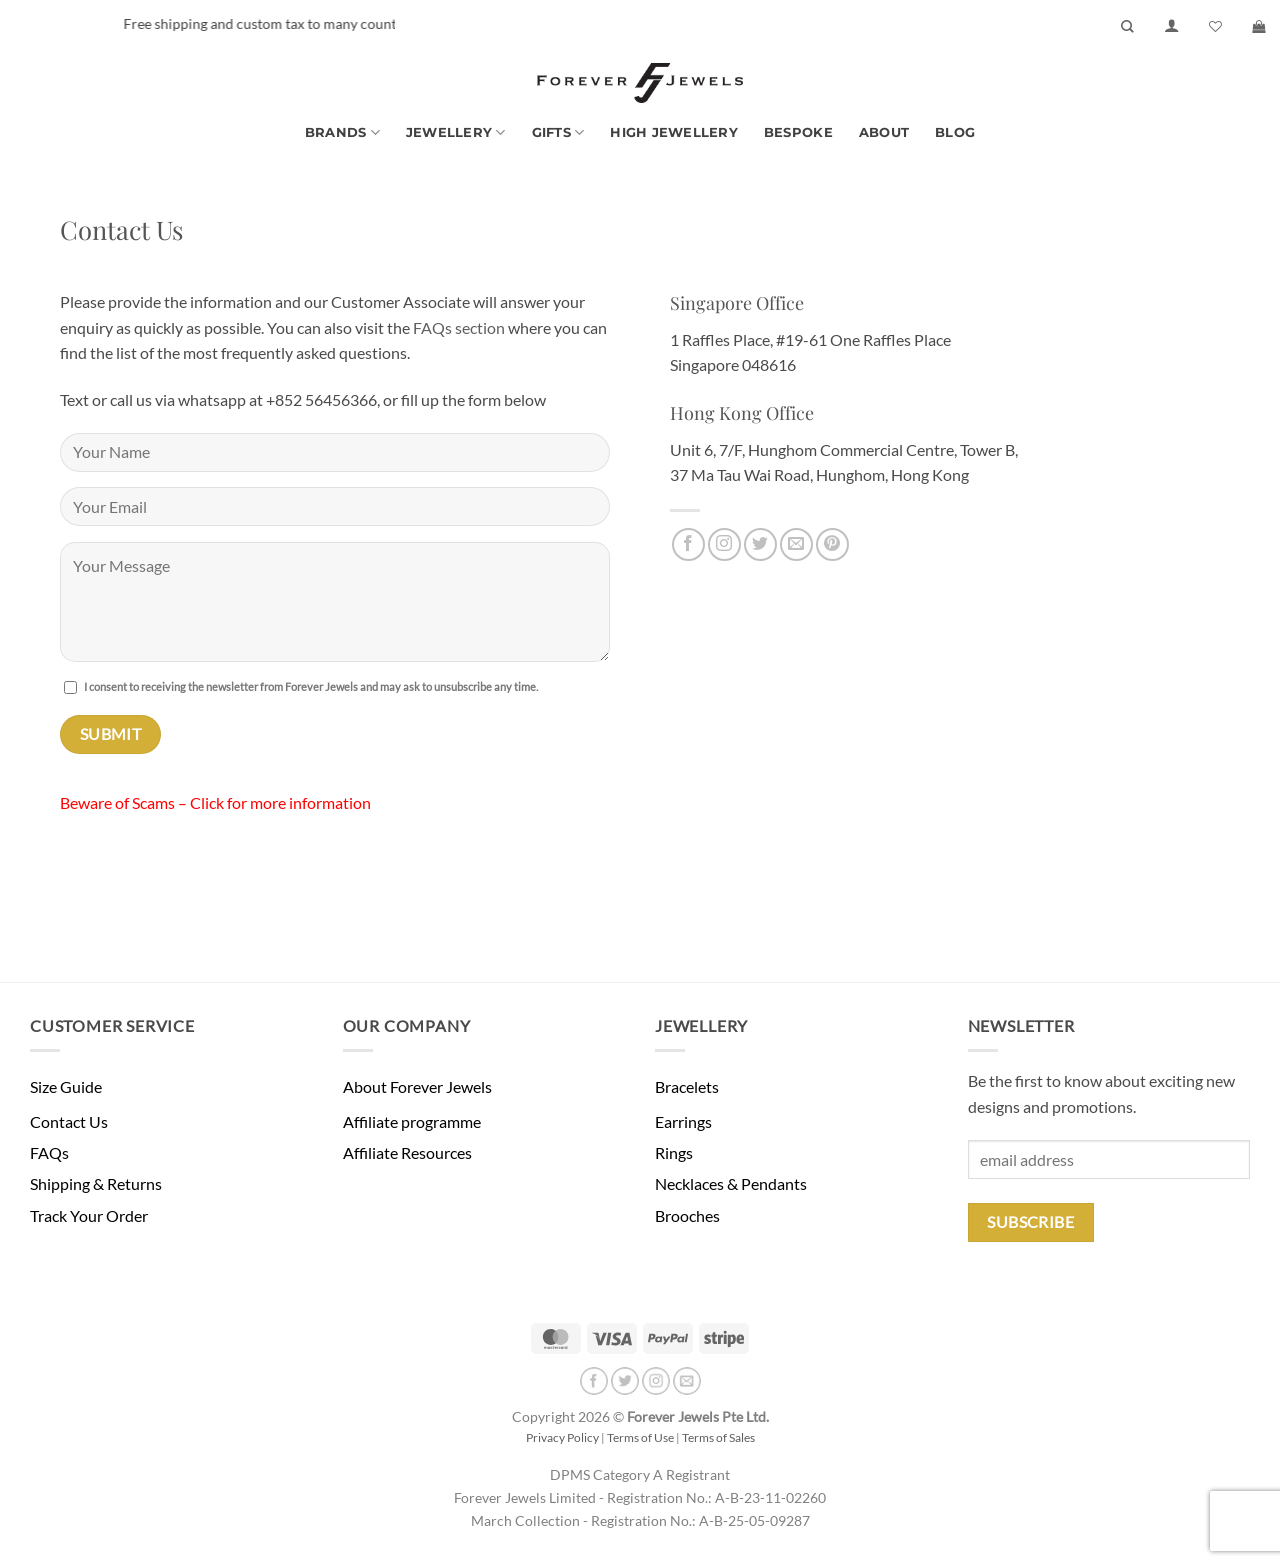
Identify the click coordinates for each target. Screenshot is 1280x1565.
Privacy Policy (562, 1437)
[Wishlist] (1215, 26)
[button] (1171, 26)
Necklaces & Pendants (731, 1183)
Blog (955, 132)
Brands (342, 132)
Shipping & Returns (96, 1183)
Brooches (687, 1215)
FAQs (49, 1152)
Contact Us (69, 1121)
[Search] (1127, 26)
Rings (674, 1152)
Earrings (683, 1121)
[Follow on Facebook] (688, 544)
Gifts (558, 132)
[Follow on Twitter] (760, 544)
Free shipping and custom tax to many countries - (330, 23)
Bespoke (798, 132)
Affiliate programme (412, 1121)
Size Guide (66, 1086)
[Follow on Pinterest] (832, 544)
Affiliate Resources (407, 1152)
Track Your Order (89, 1215)
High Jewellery (674, 132)
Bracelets (687, 1086)
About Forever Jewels (417, 1086)
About (884, 132)
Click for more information (280, 802)
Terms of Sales (718, 1437)
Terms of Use (640, 1437)
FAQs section (459, 327)
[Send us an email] (796, 544)
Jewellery (456, 132)
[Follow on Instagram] (724, 544)
